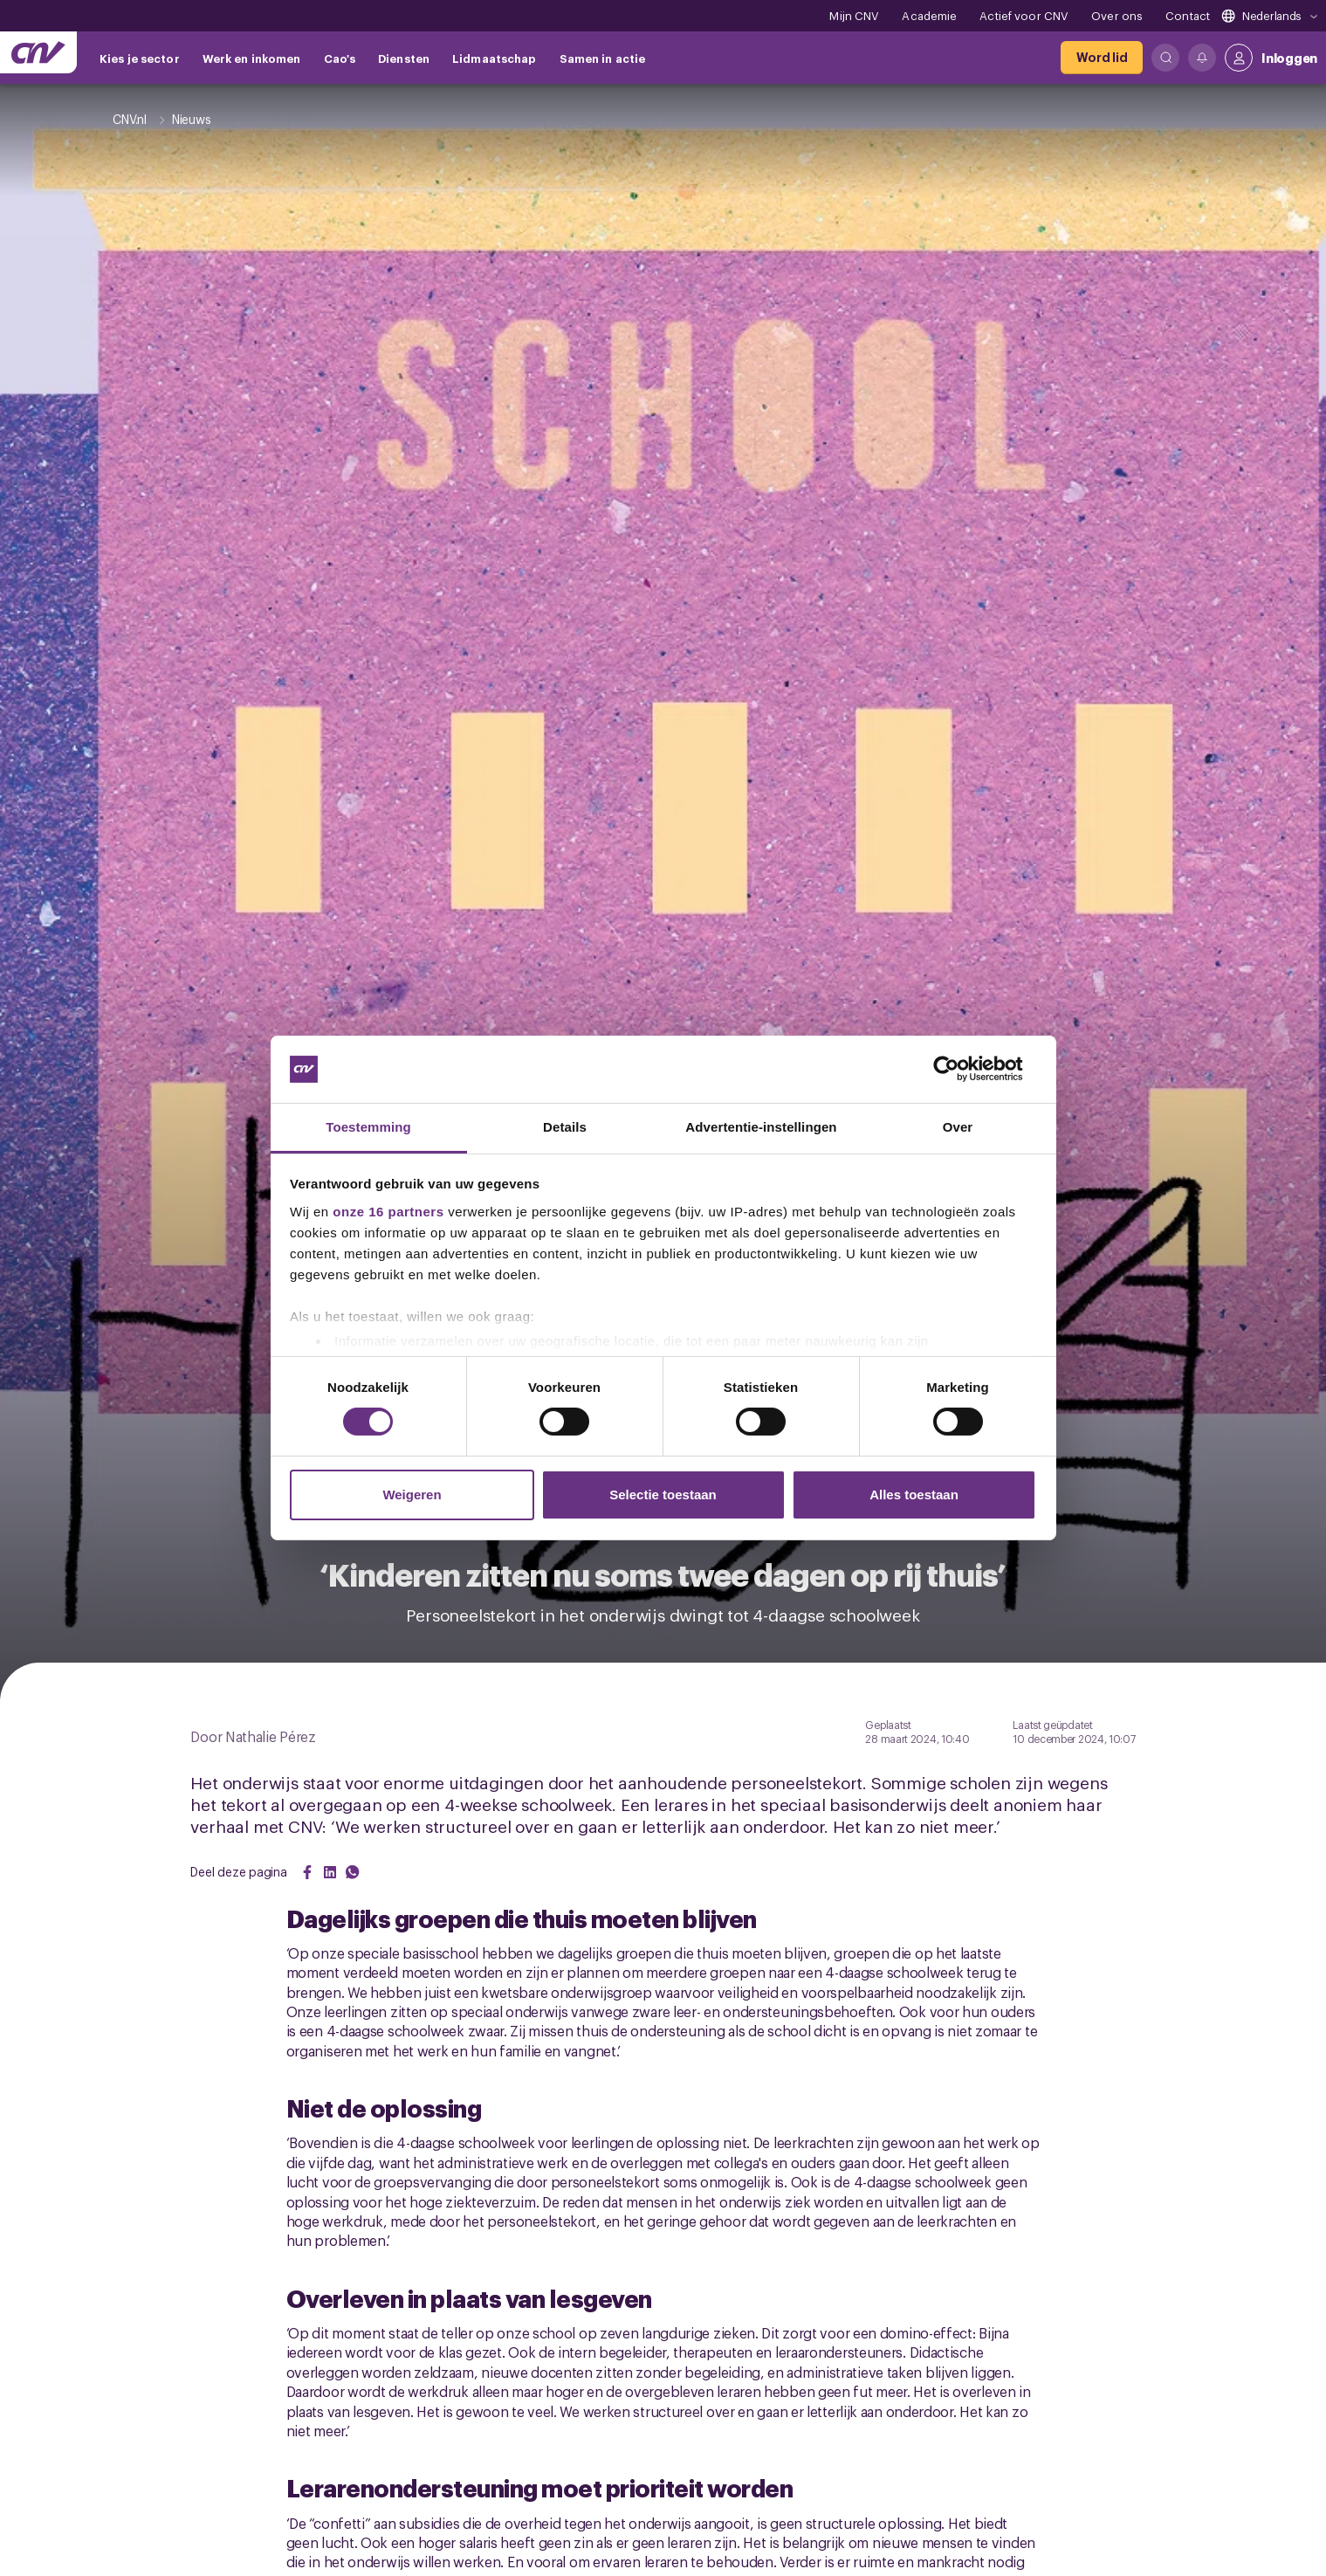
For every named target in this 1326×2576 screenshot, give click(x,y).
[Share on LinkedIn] (330, 1872)
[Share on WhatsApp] (353, 1872)
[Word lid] (1102, 57)
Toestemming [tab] (368, 1126)
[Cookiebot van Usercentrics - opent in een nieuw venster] (959, 1069)
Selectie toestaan (663, 1494)
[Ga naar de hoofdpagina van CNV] (38, 52)
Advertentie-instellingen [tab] (760, 1126)
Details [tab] (565, 1126)
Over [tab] (958, 1126)
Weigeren (411, 1494)
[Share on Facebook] (307, 1872)
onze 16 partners (388, 1211)
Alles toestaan (913, 1494)
